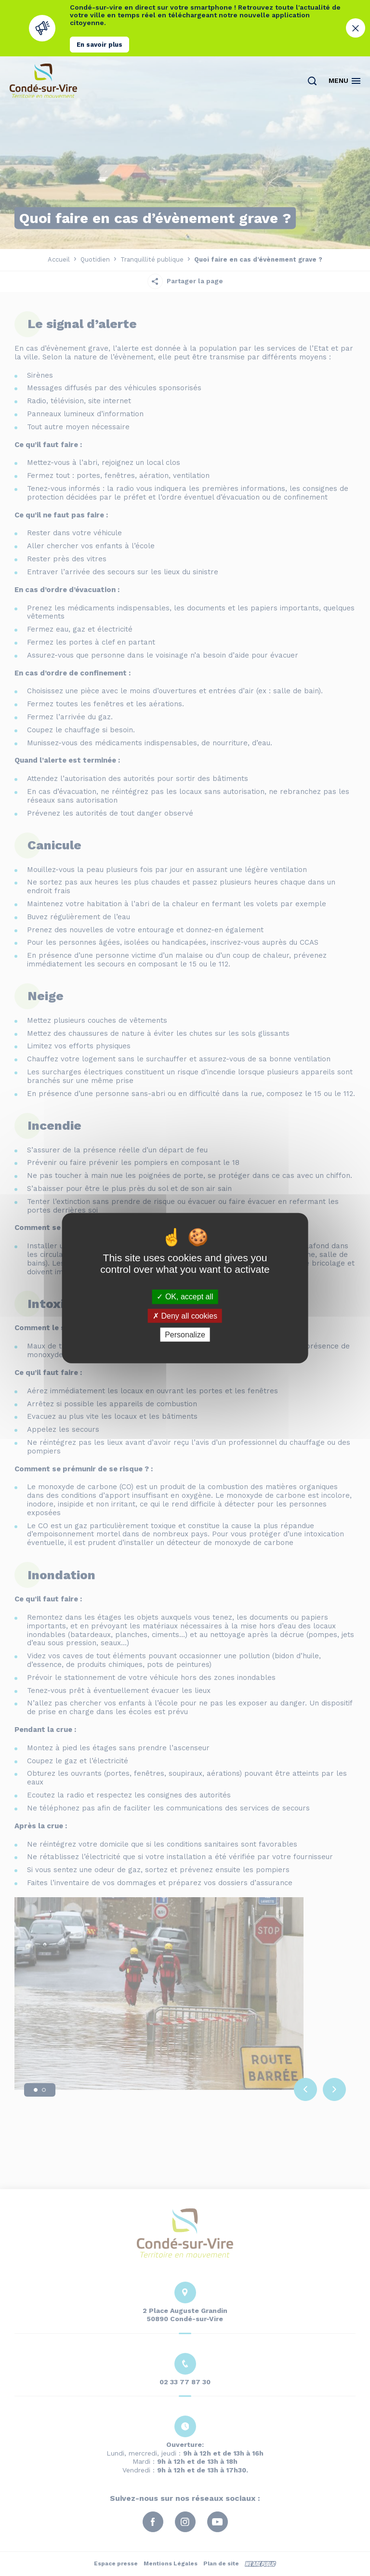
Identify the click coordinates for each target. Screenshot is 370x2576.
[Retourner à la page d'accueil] (43, 81)
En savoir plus (99, 44)
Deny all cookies (185, 1315)
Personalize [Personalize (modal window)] (185, 1335)
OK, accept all (185, 1297)
